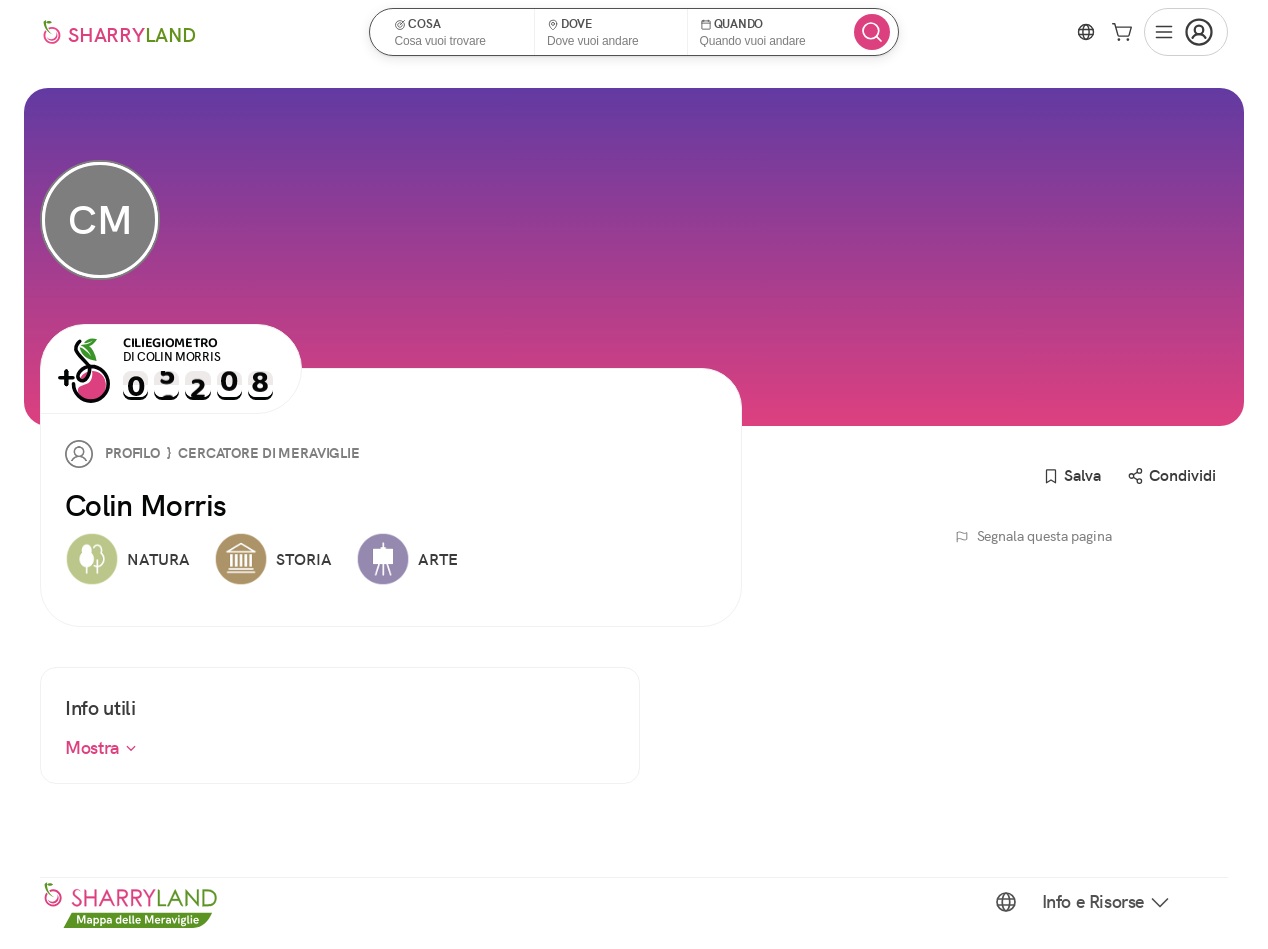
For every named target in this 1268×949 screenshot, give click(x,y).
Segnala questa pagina (1033, 536)
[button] (458, 32)
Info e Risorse (1107, 902)
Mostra (101, 747)
